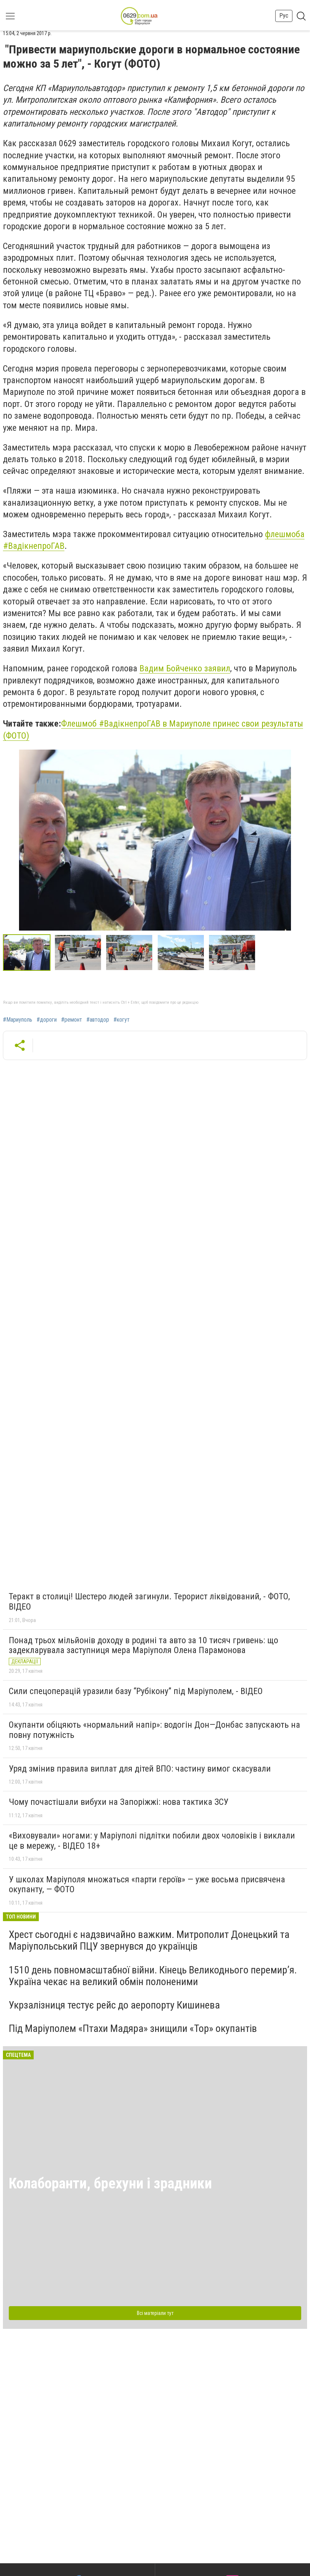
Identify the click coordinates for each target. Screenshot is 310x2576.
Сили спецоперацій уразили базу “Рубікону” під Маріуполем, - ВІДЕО (136, 1691)
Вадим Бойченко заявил (184, 668)
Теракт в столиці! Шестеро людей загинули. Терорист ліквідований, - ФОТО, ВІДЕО (149, 1601)
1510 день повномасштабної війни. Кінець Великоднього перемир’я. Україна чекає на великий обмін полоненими (153, 1976)
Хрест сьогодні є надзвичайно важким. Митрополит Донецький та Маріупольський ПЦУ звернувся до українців (149, 1940)
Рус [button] (283, 15)
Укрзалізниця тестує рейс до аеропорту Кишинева (114, 2005)
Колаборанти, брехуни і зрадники (110, 2183)
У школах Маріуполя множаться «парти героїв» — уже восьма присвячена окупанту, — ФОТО (147, 1884)
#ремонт (71, 1020)
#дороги (47, 1020)
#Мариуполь (17, 1020)
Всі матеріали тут (155, 2313)
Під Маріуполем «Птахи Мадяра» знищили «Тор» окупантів (133, 2028)
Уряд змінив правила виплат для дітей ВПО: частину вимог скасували (140, 1769)
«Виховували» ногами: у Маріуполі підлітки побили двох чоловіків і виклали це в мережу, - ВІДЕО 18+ (152, 1840)
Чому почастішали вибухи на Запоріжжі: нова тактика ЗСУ (118, 1802)
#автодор (97, 1020)
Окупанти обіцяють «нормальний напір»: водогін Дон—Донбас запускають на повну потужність (154, 1730)
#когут (121, 1020)
